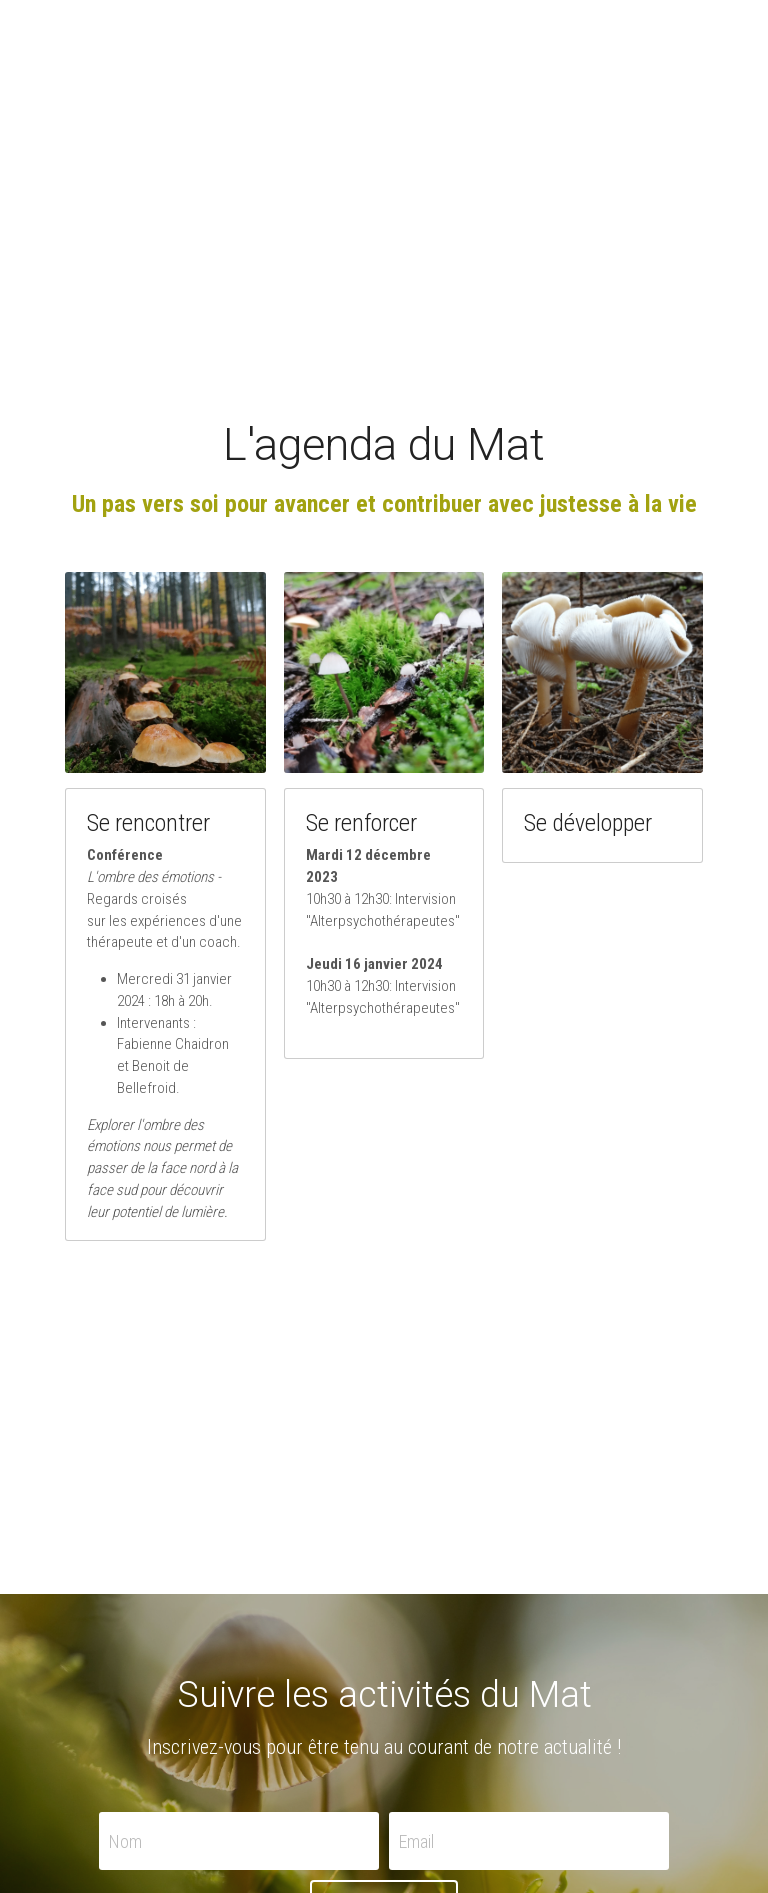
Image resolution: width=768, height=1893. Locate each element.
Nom (125, 1840)
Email (416, 1840)
